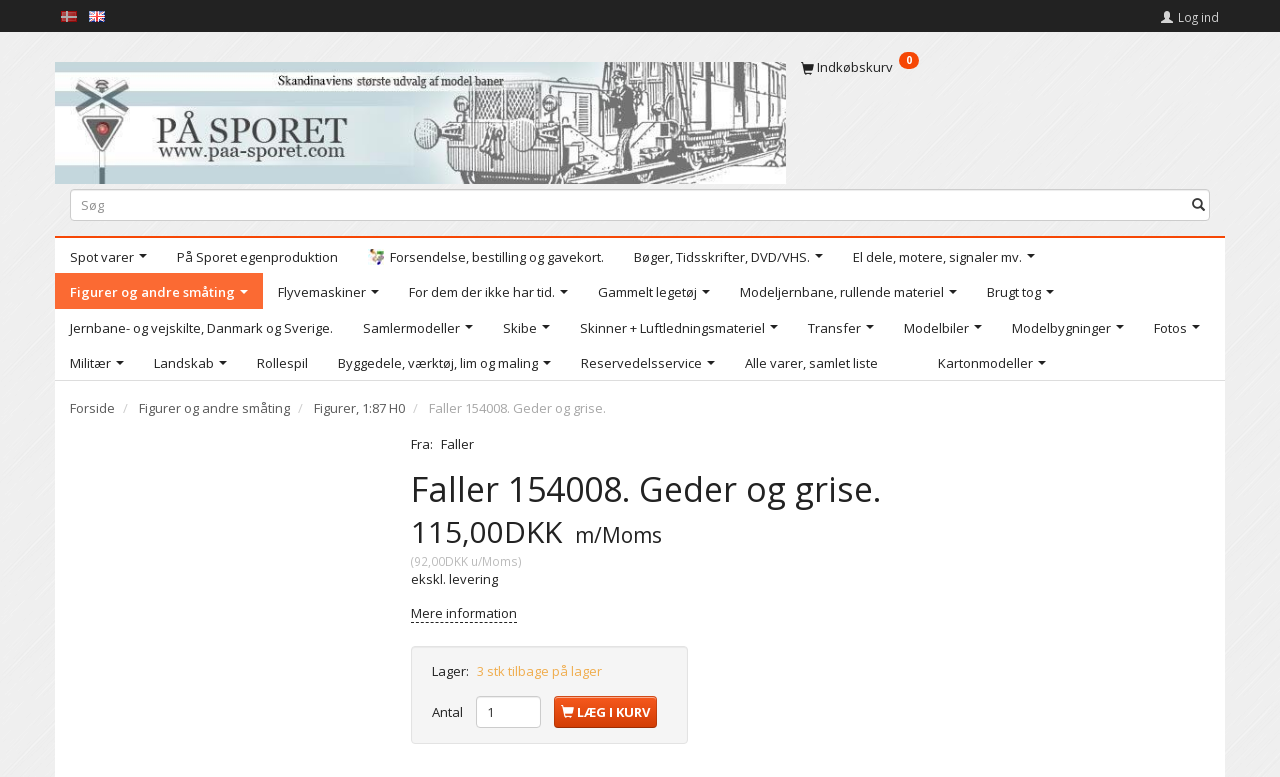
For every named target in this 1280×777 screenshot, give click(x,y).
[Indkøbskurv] (1005, 67)
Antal (449, 712)
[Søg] (1198, 204)
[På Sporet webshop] (420, 118)
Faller (457, 444)
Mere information (464, 613)
